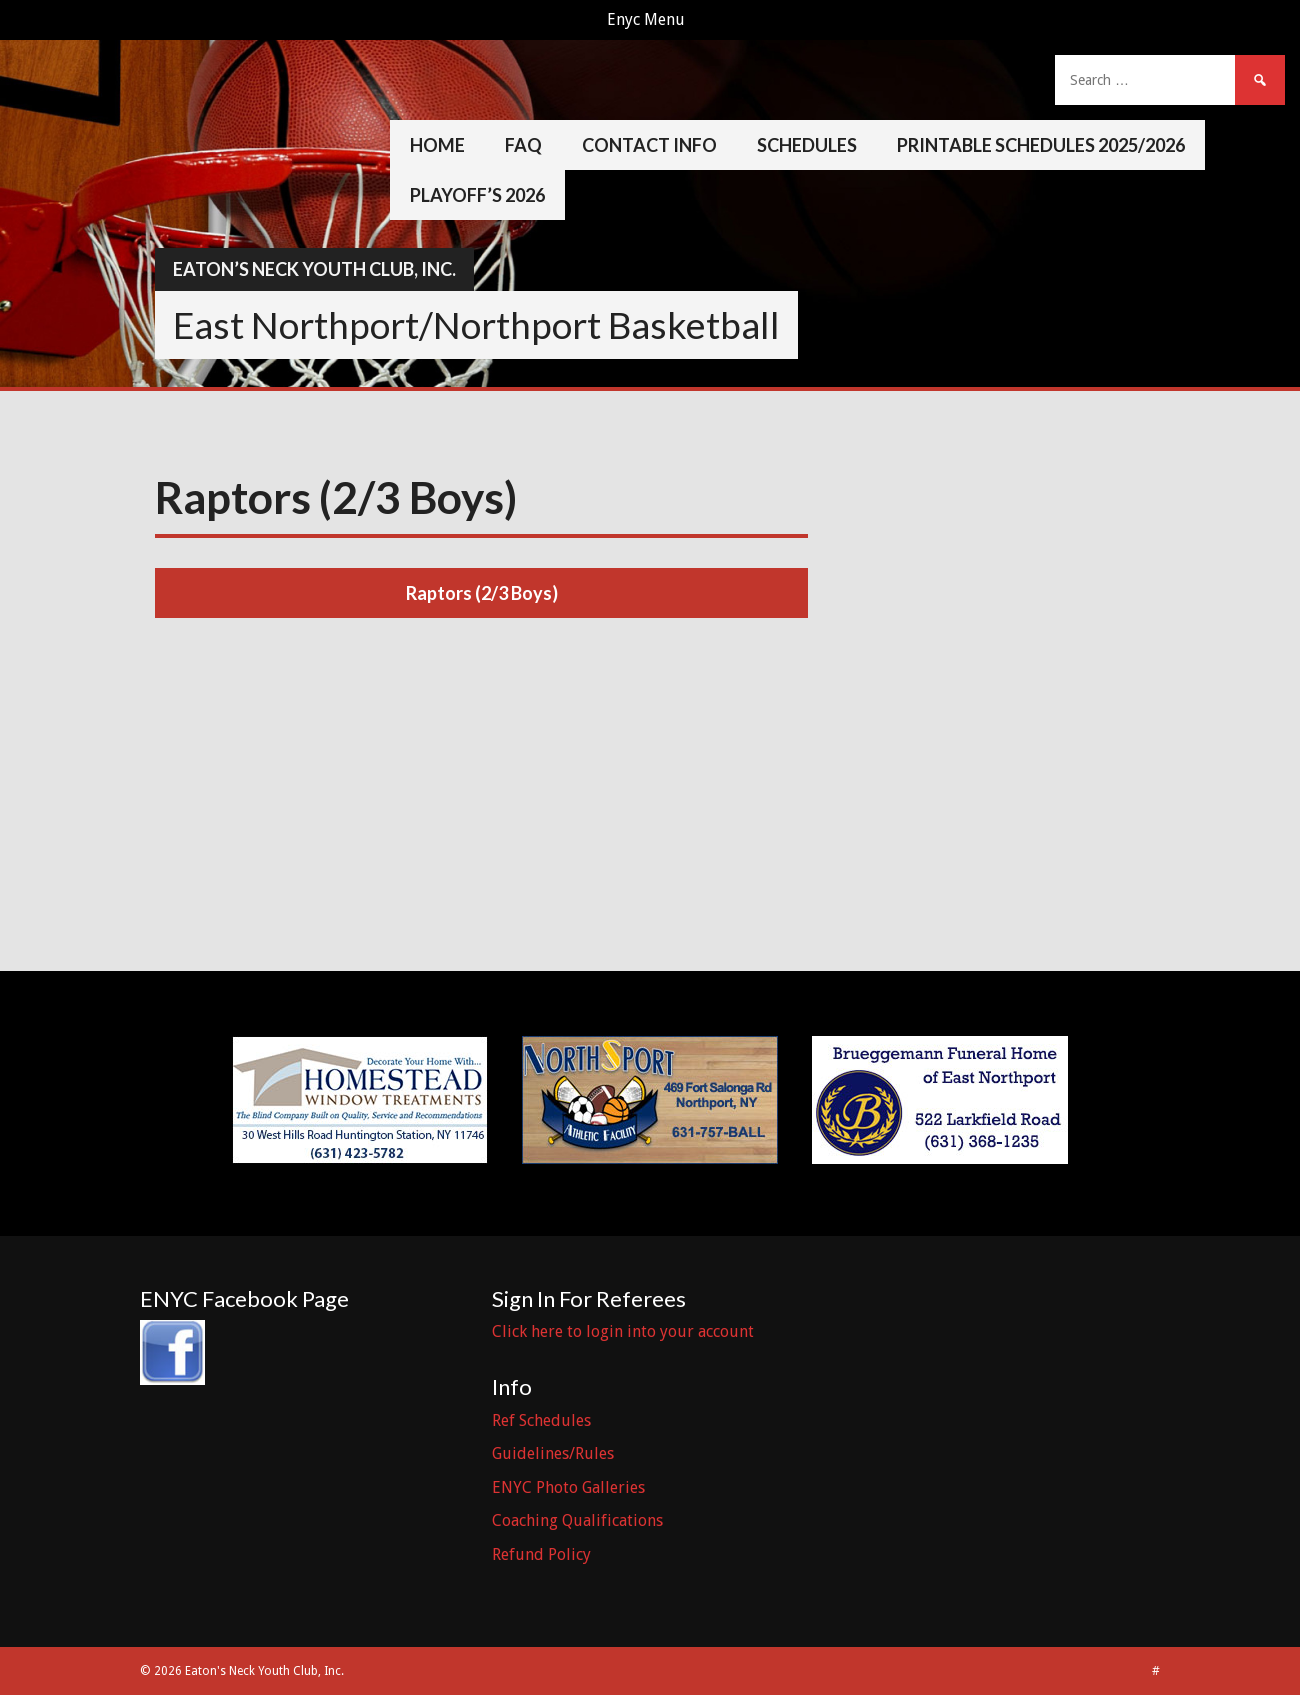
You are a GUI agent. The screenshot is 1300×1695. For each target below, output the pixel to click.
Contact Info (649, 145)
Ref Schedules (541, 1420)
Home (437, 145)
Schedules (807, 145)
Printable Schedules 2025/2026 (1041, 145)
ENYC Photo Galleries (568, 1487)
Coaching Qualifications (577, 1520)
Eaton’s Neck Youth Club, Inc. (314, 269)
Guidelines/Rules (553, 1453)
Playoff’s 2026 (477, 195)
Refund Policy (541, 1554)
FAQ (523, 145)
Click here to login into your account (623, 1331)
